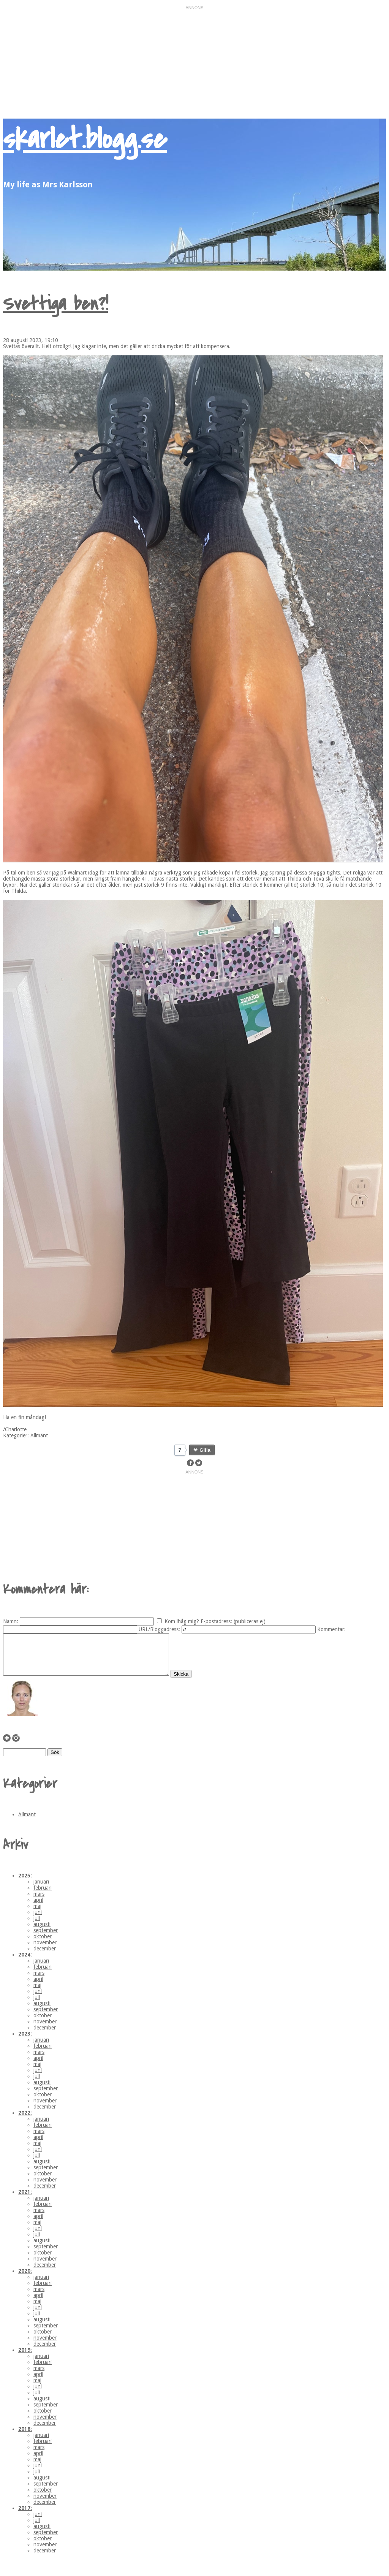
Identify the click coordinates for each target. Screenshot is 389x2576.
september (45, 1938)
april (38, 1908)
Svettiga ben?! (55, 303)
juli (36, 1926)
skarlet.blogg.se (85, 139)
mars (38, 1902)
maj (37, 1914)
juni (37, 1920)
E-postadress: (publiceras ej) (233, 1621)
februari (42, 1896)
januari (41, 1890)
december (44, 1956)
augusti (42, 1932)
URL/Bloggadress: (159, 1629)
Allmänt (39, 1435)
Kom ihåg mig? (181, 1621)
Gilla (204, 1450)
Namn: (10, 1621)
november (45, 1950)
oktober (42, 1944)
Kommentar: (331, 1629)
